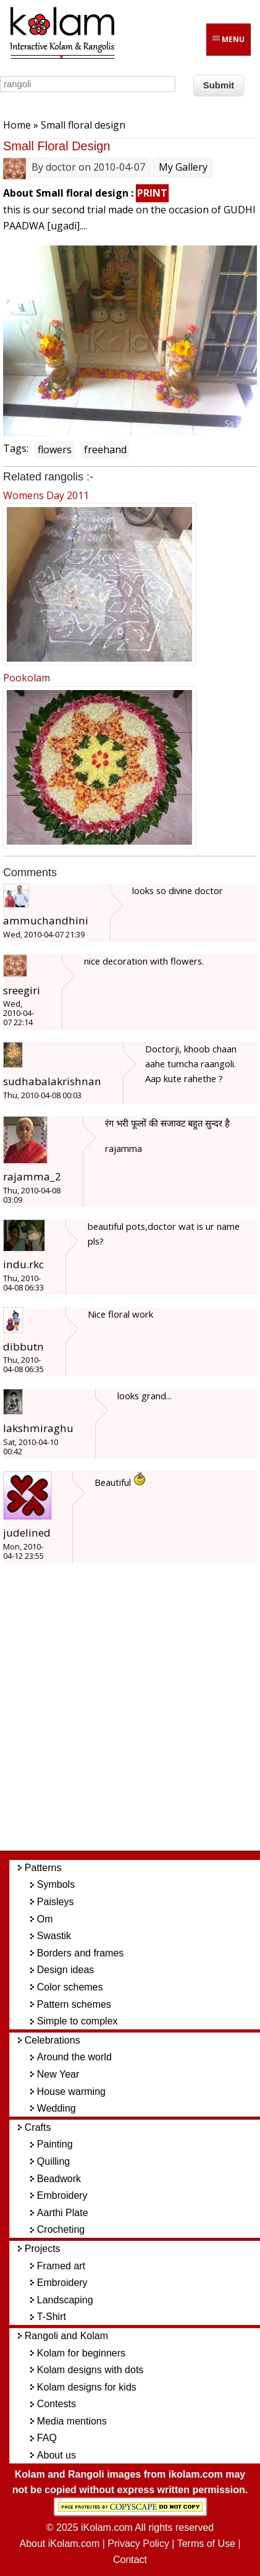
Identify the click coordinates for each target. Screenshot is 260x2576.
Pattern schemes (74, 2004)
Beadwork (59, 2178)
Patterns (43, 1867)
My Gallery (183, 167)
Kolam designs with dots (90, 2370)
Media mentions (72, 2421)
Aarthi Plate (62, 2212)
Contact (130, 2559)
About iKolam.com (59, 2543)
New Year (58, 2074)
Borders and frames (80, 1953)
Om (45, 1919)
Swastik (54, 1935)
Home (17, 125)
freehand (105, 449)
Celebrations (52, 2040)
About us (56, 2455)
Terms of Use (206, 2543)
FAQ (47, 2438)
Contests (56, 2404)
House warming (71, 2091)
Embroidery (62, 2195)
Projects (43, 2248)
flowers (55, 449)
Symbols (56, 1884)
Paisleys (55, 1901)
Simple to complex (77, 2021)
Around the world (74, 2057)
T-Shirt (51, 2316)
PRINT (152, 193)
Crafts (38, 2127)
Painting (55, 2144)
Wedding (56, 2108)
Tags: (15, 448)
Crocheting (61, 2229)
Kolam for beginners (81, 2353)
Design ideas (65, 1969)
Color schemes (70, 1987)
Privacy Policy (138, 2543)
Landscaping (65, 2300)
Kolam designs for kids (86, 2387)
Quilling (53, 2161)
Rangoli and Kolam (66, 2336)
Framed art (61, 2266)
